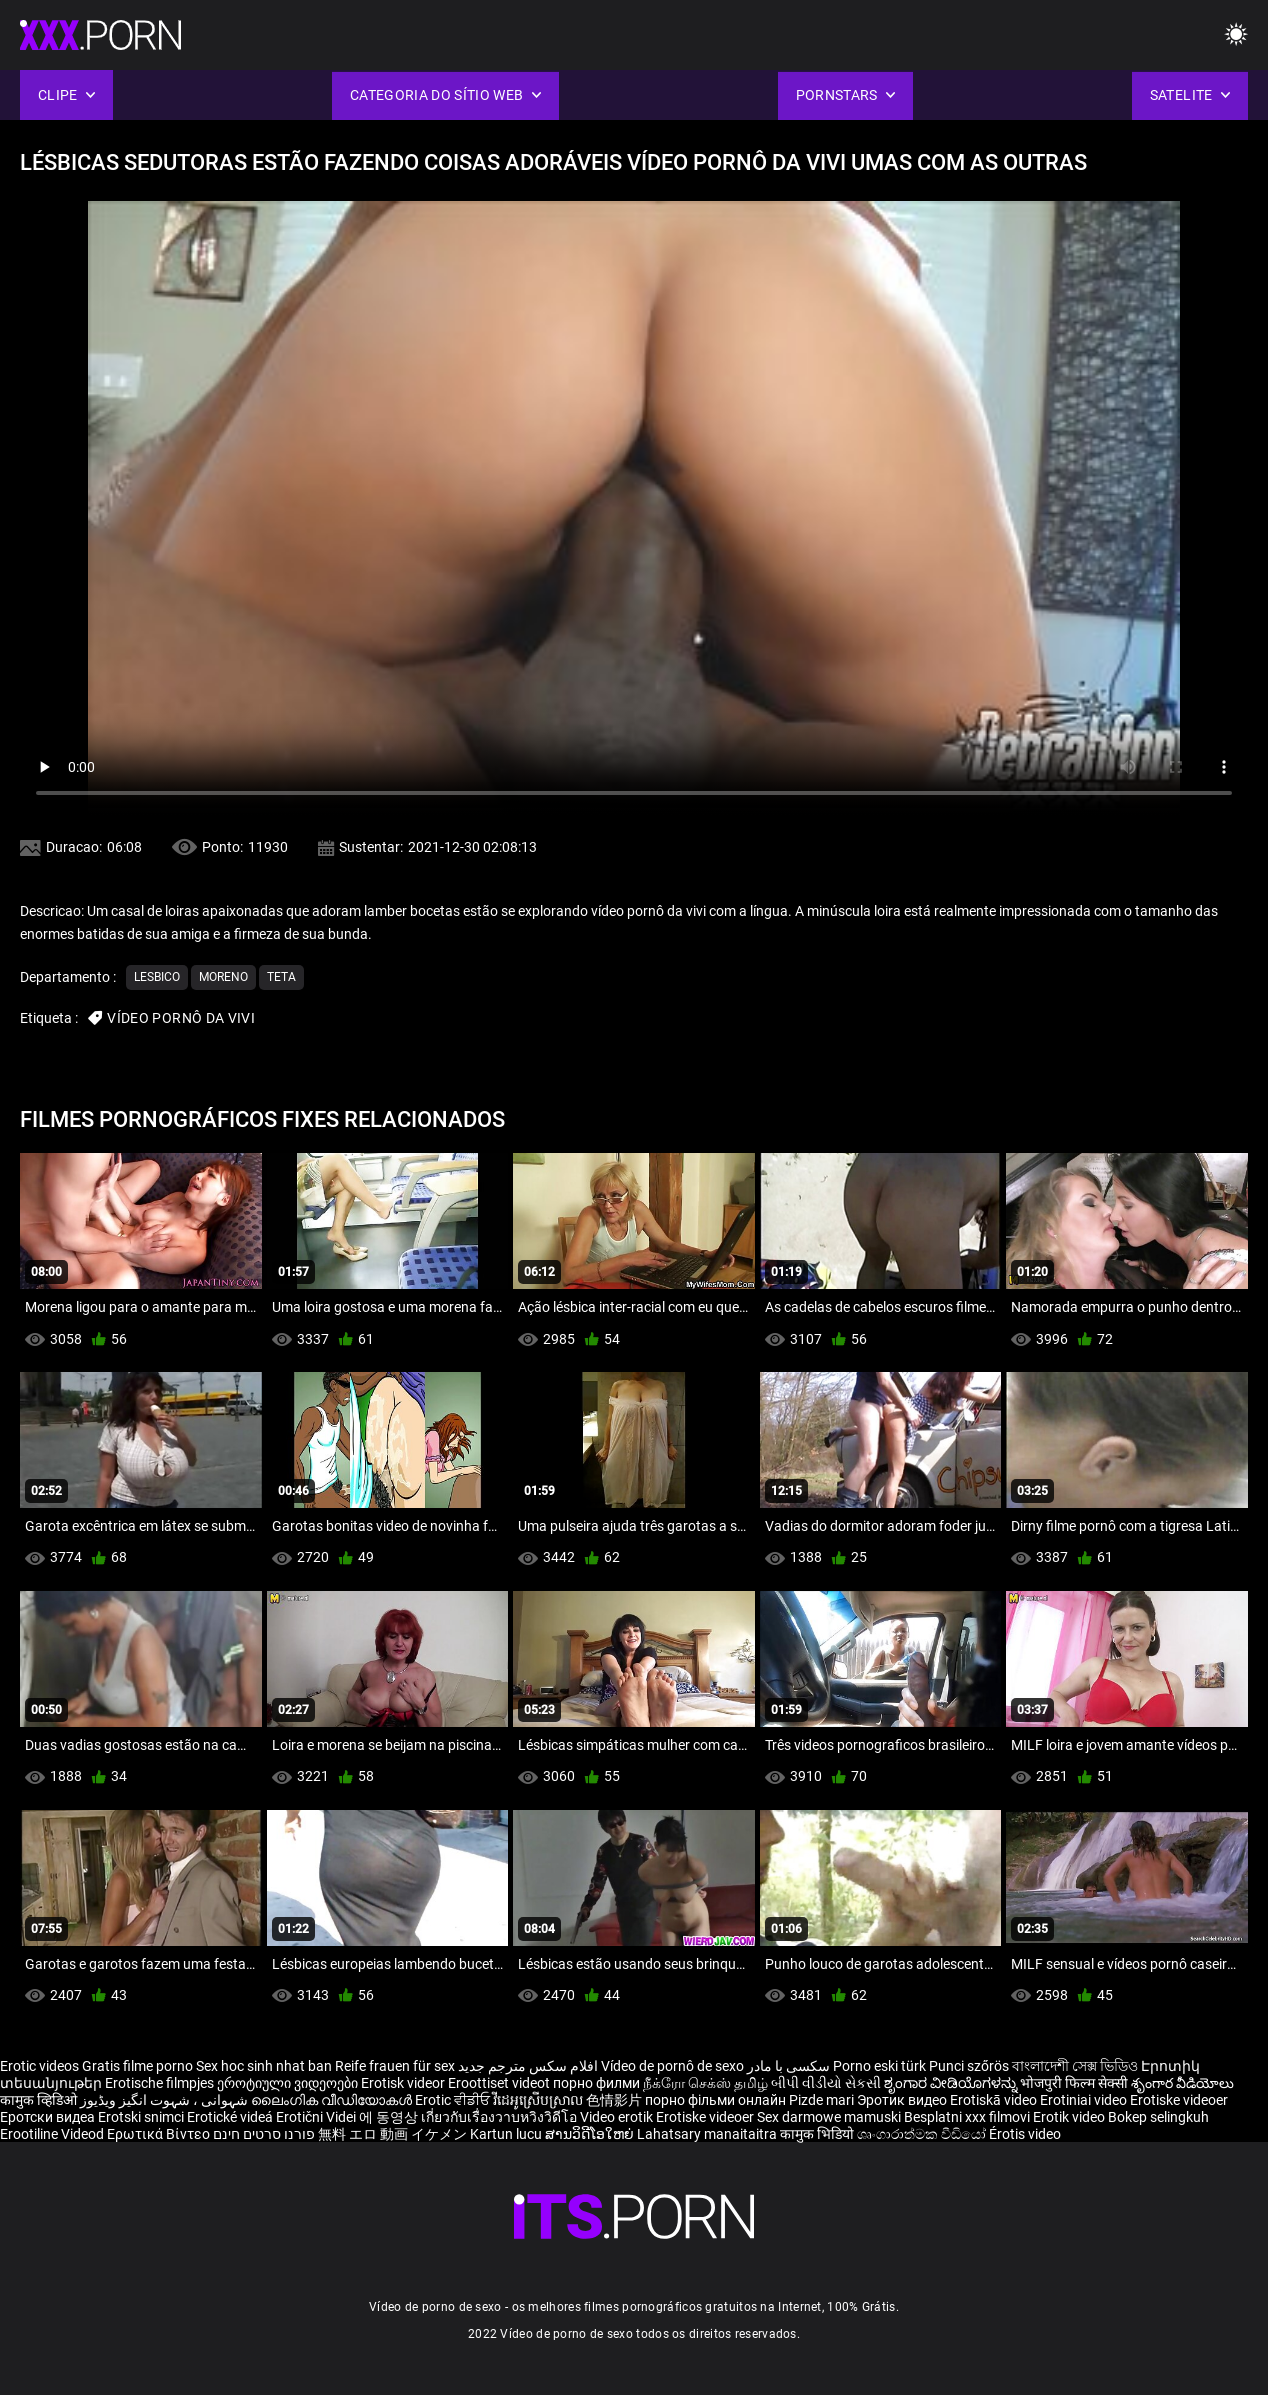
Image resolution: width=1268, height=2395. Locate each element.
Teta (281, 977)
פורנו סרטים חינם (264, 2134)
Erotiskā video (995, 2100)
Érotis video (1025, 2134)
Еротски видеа (49, 2117)
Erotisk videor (404, 2083)
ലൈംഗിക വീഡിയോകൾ (333, 2100)
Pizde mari (821, 2100)
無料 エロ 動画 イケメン (392, 2134)
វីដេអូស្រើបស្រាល (539, 2100)
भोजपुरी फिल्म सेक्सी (1074, 2083)
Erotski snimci (142, 2117)
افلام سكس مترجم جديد (528, 2066)
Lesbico (157, 977)
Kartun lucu (507, 2134)
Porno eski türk (879, 2066)
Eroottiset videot (500, 2083)
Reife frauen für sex (395, 2066)
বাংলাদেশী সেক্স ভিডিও (1075, 2066)
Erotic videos (41, 2066)
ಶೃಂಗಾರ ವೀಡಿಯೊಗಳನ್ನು (952, 2083)
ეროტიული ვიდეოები (289, 2083)
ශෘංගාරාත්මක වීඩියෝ (923, 2134)
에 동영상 (390, 2117)
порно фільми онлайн (715, 2100)
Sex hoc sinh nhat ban (264, 2066)
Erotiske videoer (1179, 2100)
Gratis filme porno (137, 2066)
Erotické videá (231, 2117)
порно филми (596, 2083)
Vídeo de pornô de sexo (672, 2066)
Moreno (223, 977)
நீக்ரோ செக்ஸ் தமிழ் (705, 2083)
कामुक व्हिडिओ (40, 2100)
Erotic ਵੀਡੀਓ (454, 2100)
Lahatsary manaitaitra (708, 2134)
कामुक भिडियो (818, 2134)
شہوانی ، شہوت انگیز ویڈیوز (165, 2100)
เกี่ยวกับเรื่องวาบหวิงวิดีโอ (500, 2117)
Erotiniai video (1085, 2100)
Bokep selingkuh (1158, 2117)
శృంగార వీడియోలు (1182, 2083)
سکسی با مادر (788, 2066)
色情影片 (615, 2100)
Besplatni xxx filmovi (967, 2117)
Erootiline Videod (53, 2134)
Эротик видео (903, 2100)
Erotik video (1070, 2117)
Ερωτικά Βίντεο (160, 2134)
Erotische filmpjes (159, 2083)
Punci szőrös (969, 2066)
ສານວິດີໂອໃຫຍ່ (591, 2134)
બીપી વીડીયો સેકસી (826, 2083)
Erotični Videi (317, 2117)
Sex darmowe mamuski (829, 2117)
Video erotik (618, 2117)
